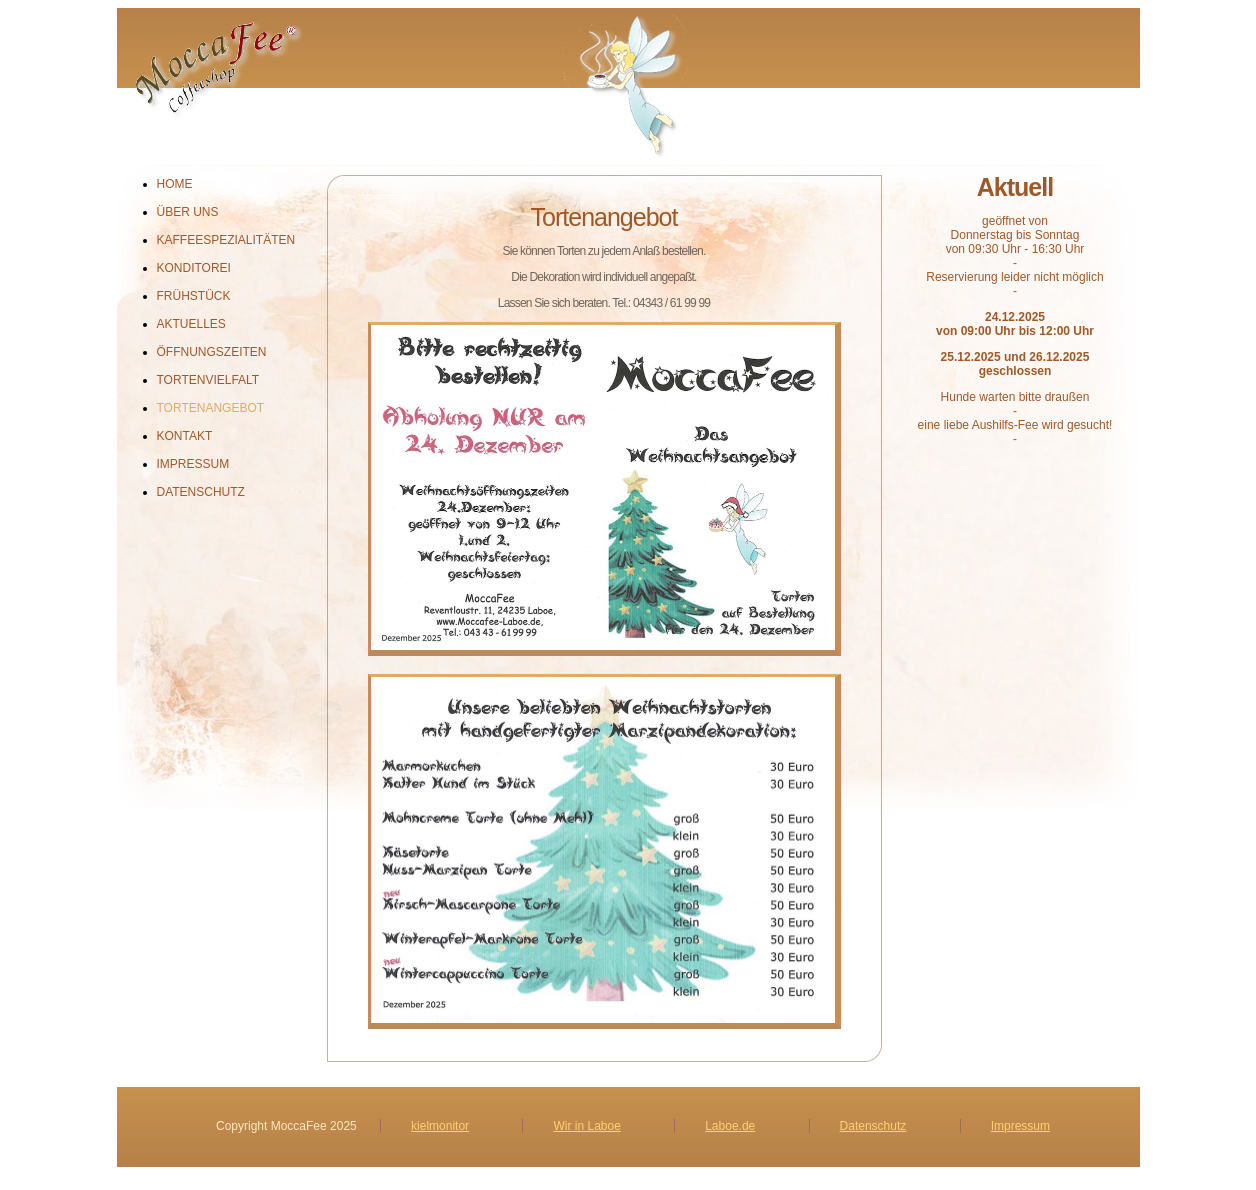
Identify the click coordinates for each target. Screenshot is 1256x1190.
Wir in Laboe (586, 1126)
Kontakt (185, 436)
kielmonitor (440, 1126)
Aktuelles (191, 324)
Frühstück (194, 296)
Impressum (193, 464)
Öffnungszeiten (212, 352)
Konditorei (194, 268)
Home (175, 184)
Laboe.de (730, 1126)
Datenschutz (201, 492)
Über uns (188, 212)
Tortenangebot (211, 408)
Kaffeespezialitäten (226, 240)
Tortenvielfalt (208, 380)
